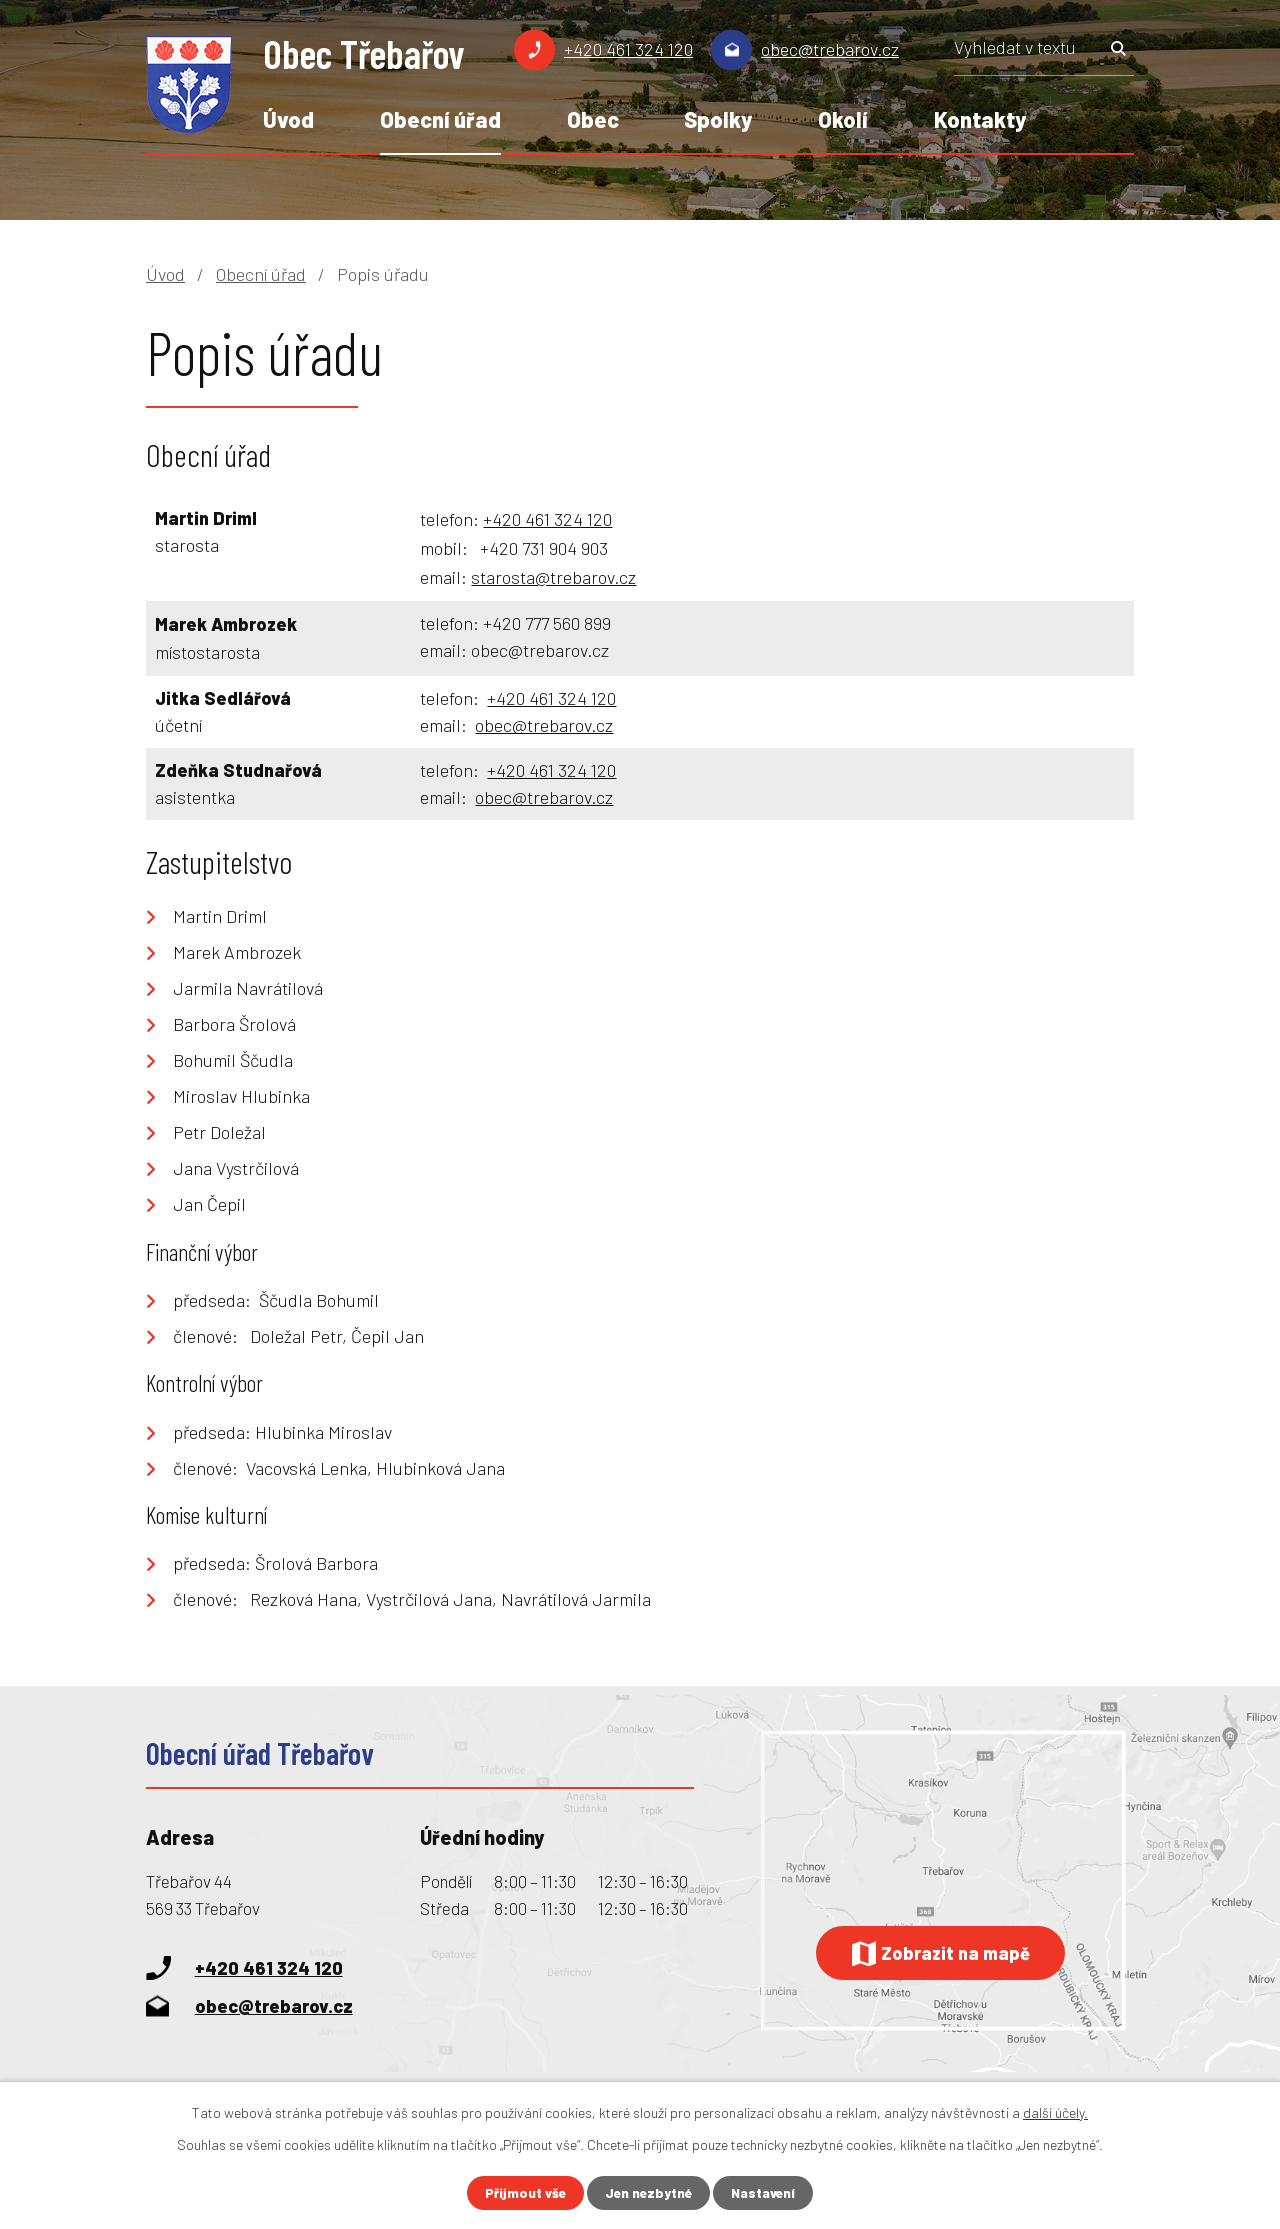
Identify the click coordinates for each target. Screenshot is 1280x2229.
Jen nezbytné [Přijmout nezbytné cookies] (648, 2192)
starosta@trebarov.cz (553, 577)
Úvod (288, 119)
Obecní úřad (440, 119)
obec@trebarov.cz (830, 49)
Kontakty (980, 119)
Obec (593, 119)
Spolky (718, 119)
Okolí (843, 119)
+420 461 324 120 (628, 49)
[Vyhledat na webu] (1044, 54)
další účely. (1055, 2111)
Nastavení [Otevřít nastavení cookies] (767, 2192)
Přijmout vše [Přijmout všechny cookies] (522, 2192)
